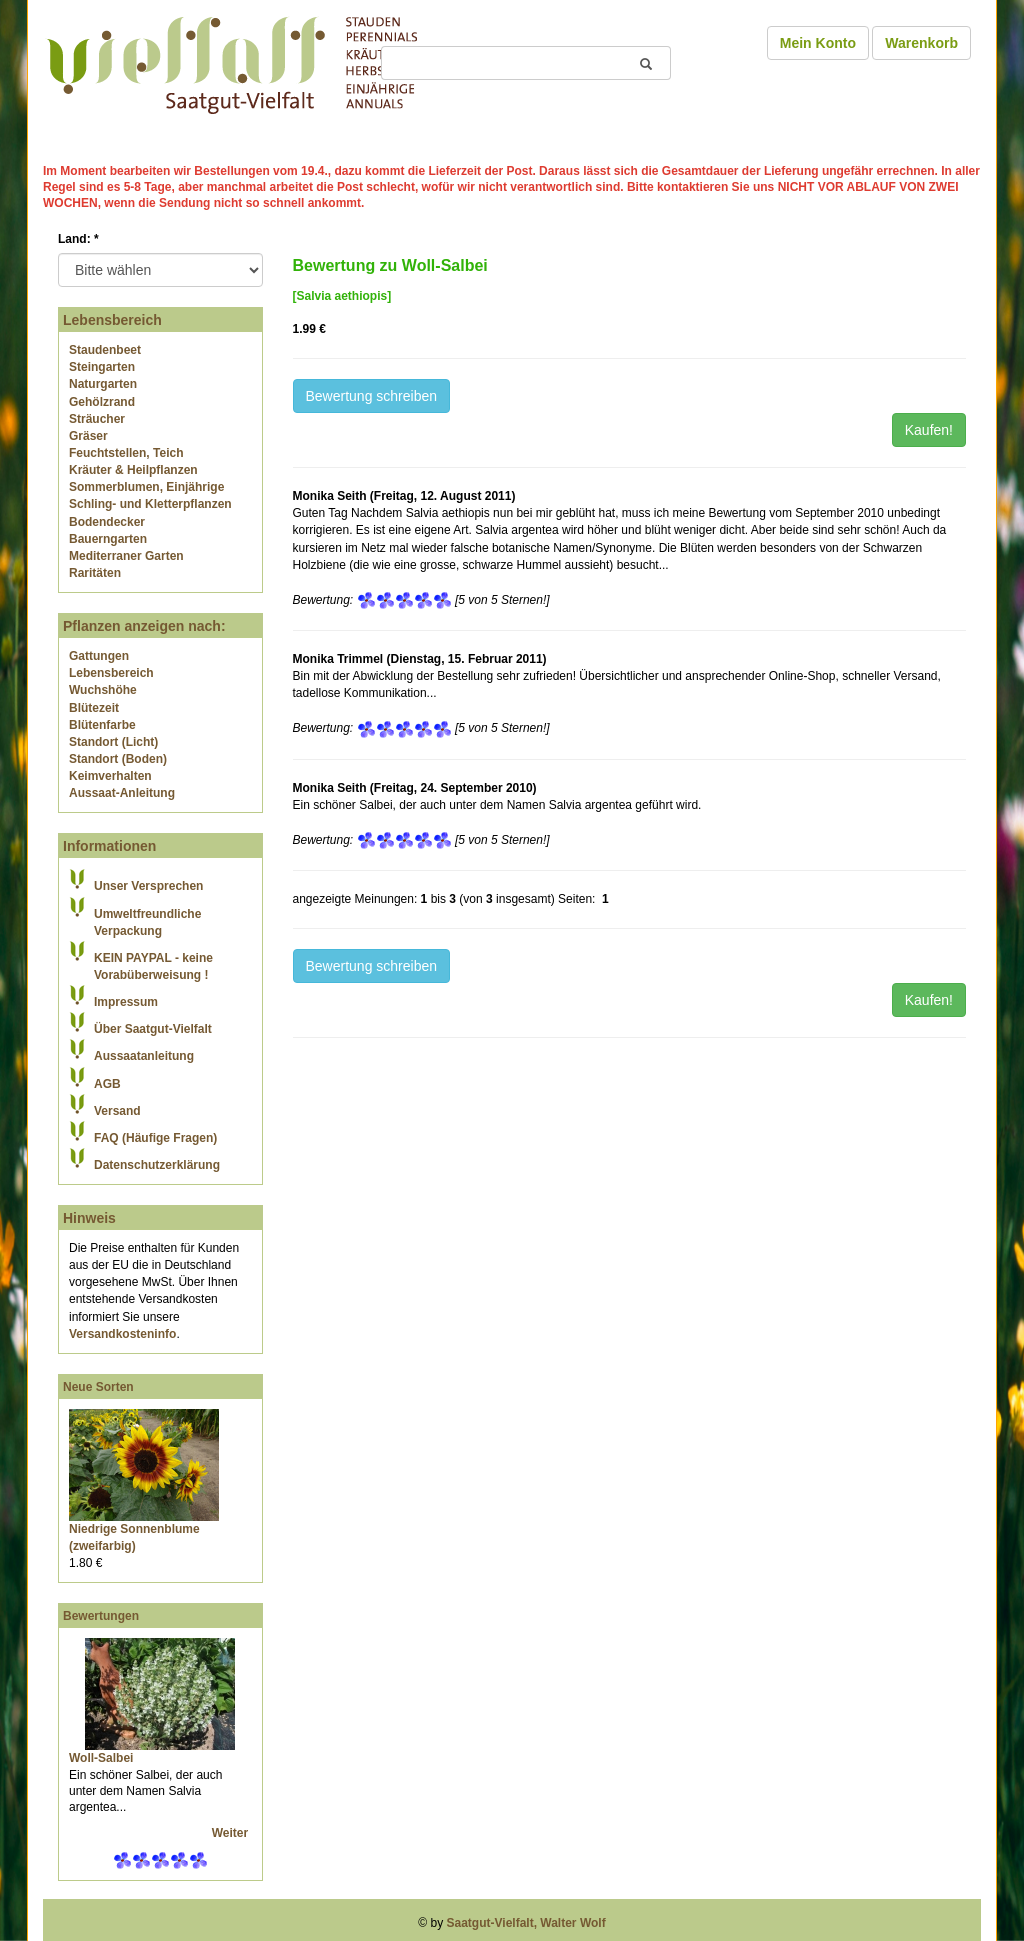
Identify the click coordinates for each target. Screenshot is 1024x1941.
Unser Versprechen (148, 886)
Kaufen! (929, 430)
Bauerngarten (108, 539)
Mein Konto (818, 43)
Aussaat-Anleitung (122, 793)
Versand (117, 1111)
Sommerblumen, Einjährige (146, 487)
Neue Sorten (98, 1387)
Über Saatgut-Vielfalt (153, 1029)
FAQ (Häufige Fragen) (155, 1138)
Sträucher (97, 419)
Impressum (126, 1002)
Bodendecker (107, 522)
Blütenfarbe (102, 725)
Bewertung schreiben (372, 396)
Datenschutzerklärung (157, 1165)
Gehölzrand (102, 402)
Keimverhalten (110, 776)
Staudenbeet (105, 350)
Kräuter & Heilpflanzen (133, 470)
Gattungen (99, 656)
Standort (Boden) (118, 759)
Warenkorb (921, 43)
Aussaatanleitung (144, 1056)
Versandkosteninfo (122, 1334)
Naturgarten (103, 384)
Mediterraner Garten (126, 556)
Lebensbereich (111, 673)
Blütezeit (94, 708)
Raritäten (95, 573)
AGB (107, 1084)
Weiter (232, 1833)
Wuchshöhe (103, 690)
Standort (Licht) (113, 742)
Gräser (88, 436)
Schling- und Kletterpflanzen (150, 504)
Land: (78, 239)
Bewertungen (101, 1616)
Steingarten (102, 367)
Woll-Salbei (101, 1758)
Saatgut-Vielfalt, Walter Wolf (526, 1923)
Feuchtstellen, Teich (126, 453)
